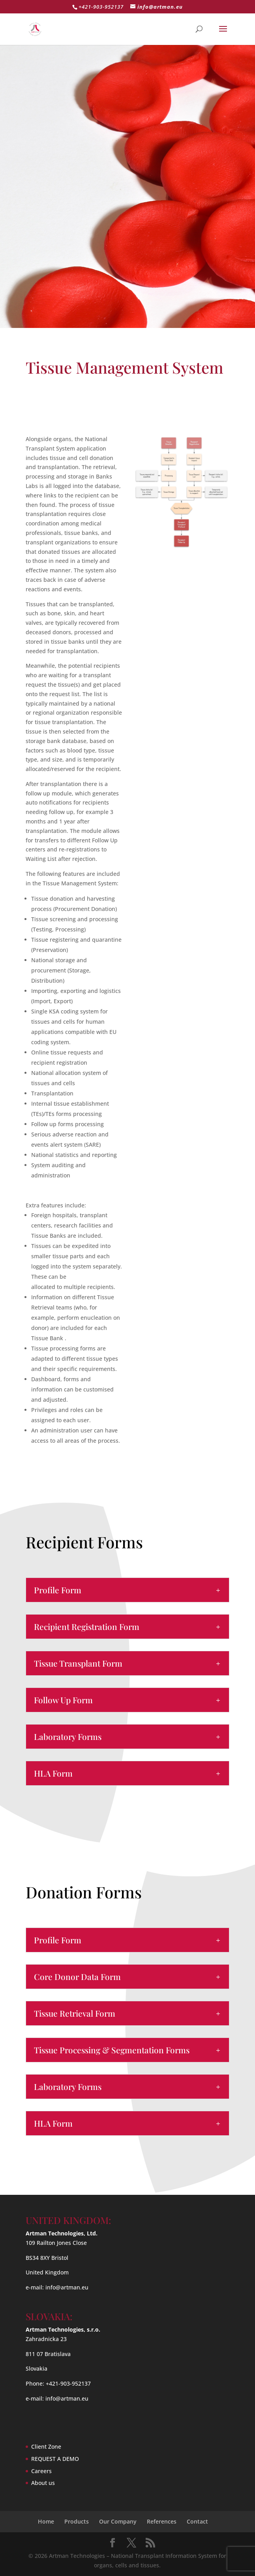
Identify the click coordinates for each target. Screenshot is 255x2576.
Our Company (118, 2521)
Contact (197, 2521)
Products (76, 2521)
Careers (41, 2471)
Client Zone (46, 2446)
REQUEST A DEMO (55, 2458)
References (161, 2521)
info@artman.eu (66, 2287)
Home (46, 2521)
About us (43, 2483)
